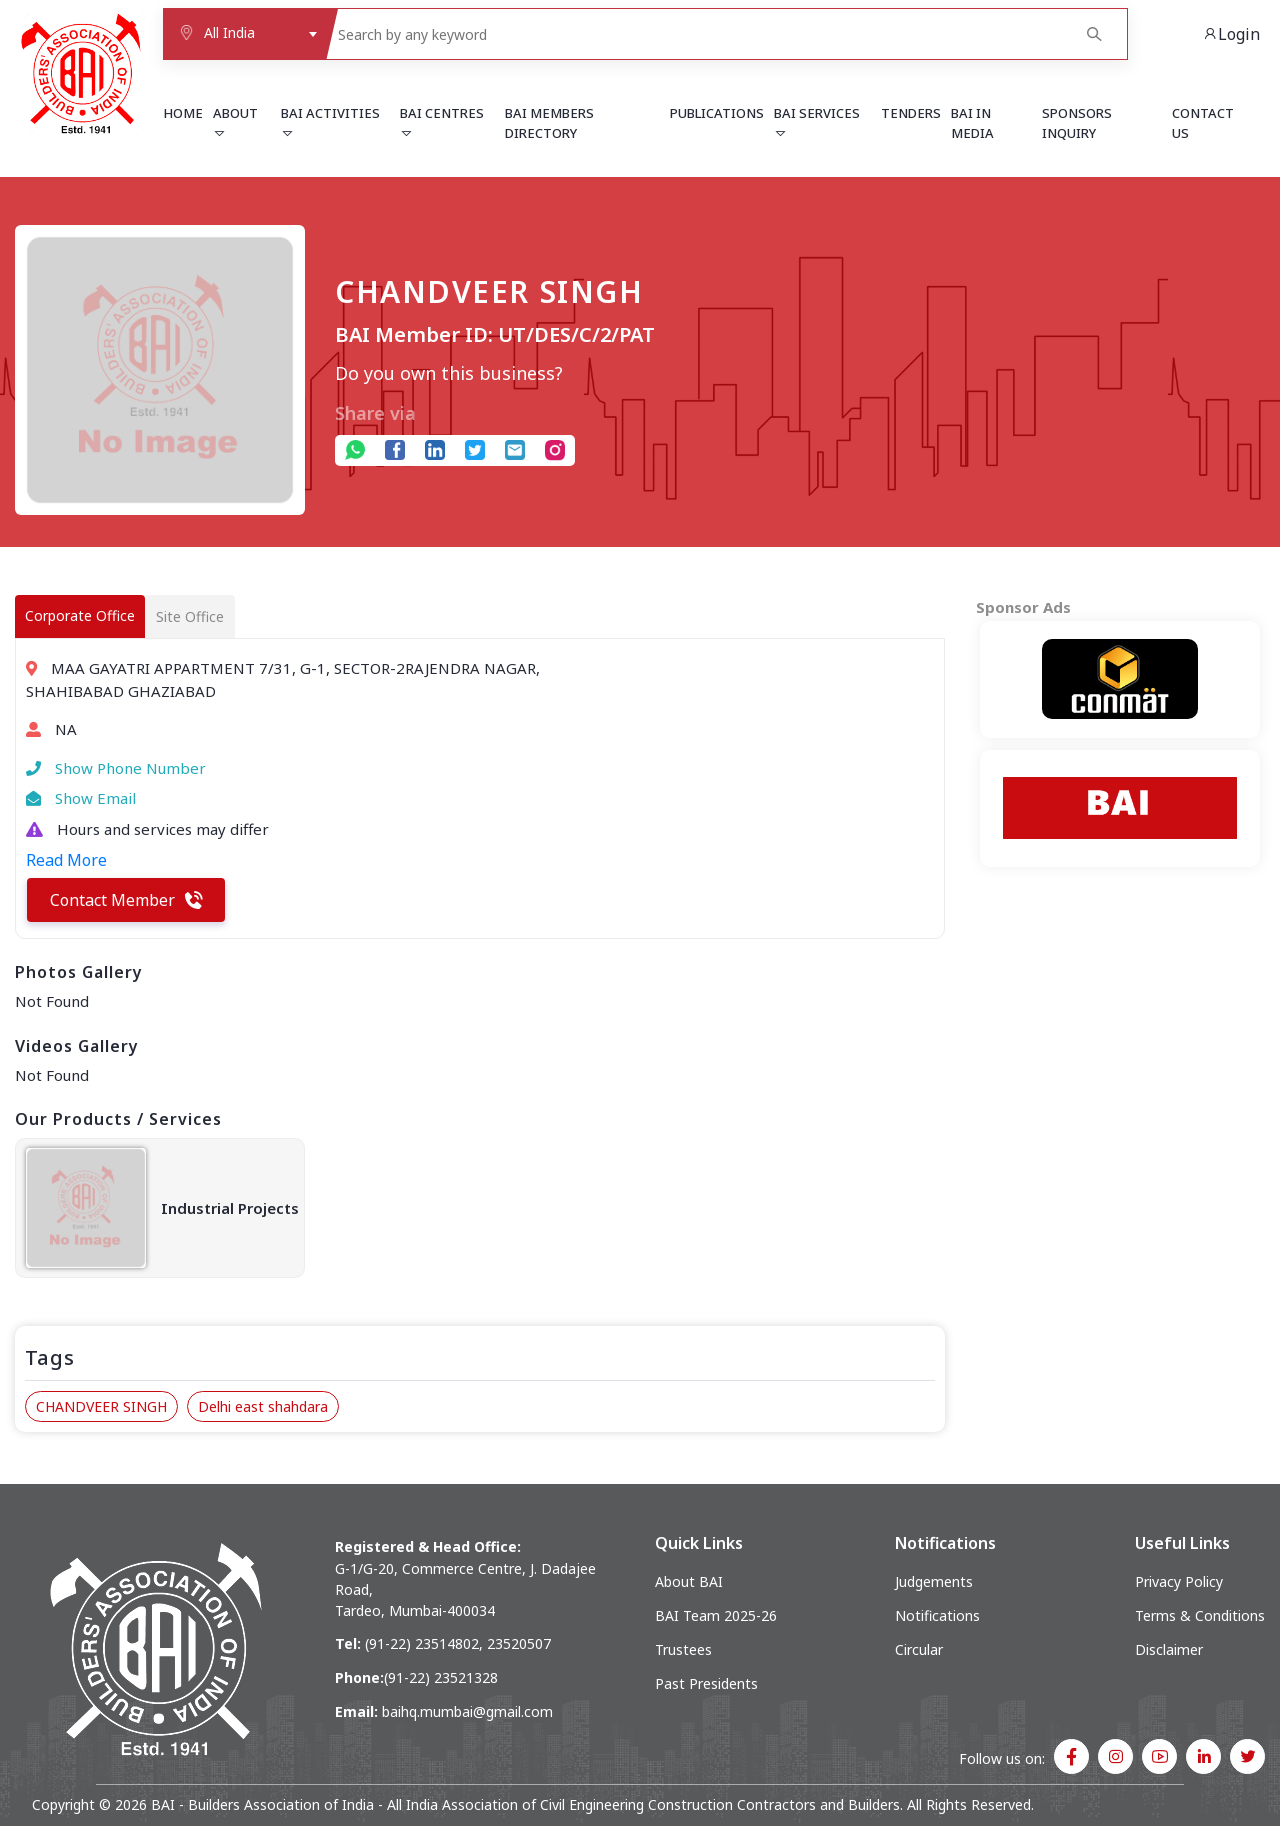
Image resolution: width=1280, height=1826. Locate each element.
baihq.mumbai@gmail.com (467, 1711)
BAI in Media (972, 123)
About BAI (689, 1581)
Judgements (934, 1581)
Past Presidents (706, 1683)
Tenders (911, 113)
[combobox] (244, 34)
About (235, 122)
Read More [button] (66, 860)
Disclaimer (1169, 1649)
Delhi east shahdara (263, 1406)
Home (183, 113)
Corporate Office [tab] (80, 615)
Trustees (683, 1649)
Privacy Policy (1179, 1581)
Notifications (937, 1615)
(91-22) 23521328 (441, 1677)
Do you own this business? (449, 373)
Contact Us (1203, 123)
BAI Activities (330, 122)
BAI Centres (442, 122)
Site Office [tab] (190, 616)
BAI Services (817, 122)
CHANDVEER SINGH (101, 1406)
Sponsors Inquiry (1077, 123)
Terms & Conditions (1200, 1615)
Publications (717, 113)
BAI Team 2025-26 (716, 1615)
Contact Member (126, 900)
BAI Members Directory (549, 123)
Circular (919, 1649)
